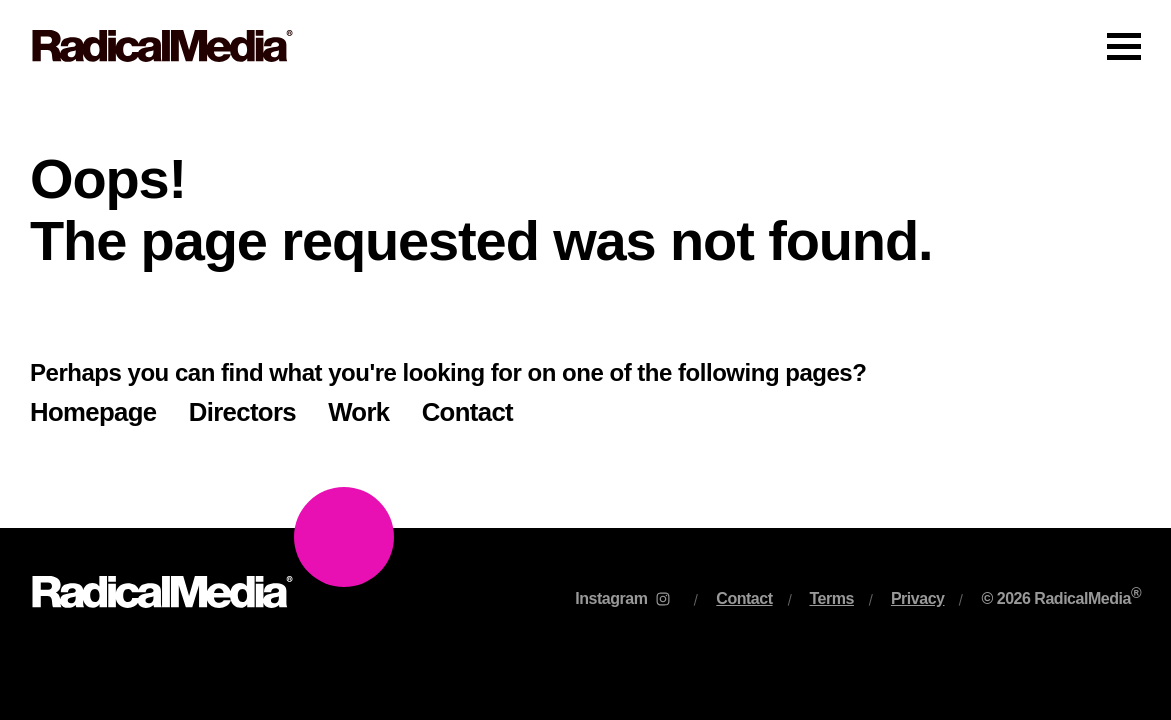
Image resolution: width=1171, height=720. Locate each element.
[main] (585, 310)
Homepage (93, 412)
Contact (467, 412)
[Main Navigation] (585, 46)
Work (358, 412)
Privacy (918, 598)
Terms (832, 598)
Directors (242, 412)
